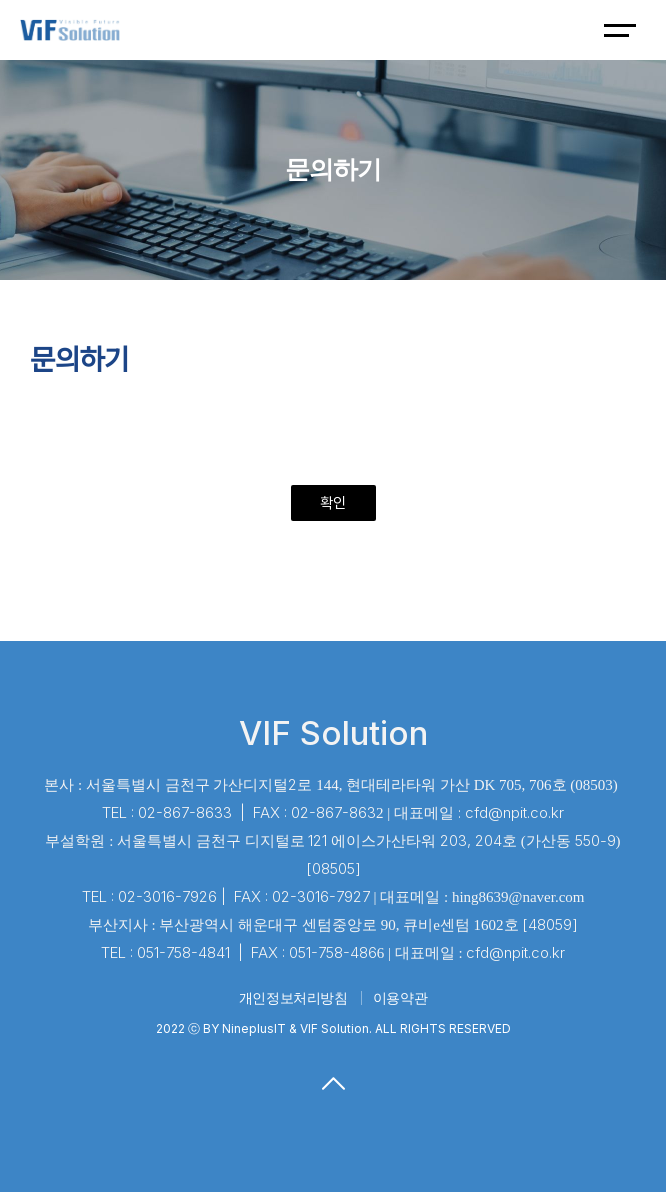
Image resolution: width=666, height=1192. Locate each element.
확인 (333, 503)
